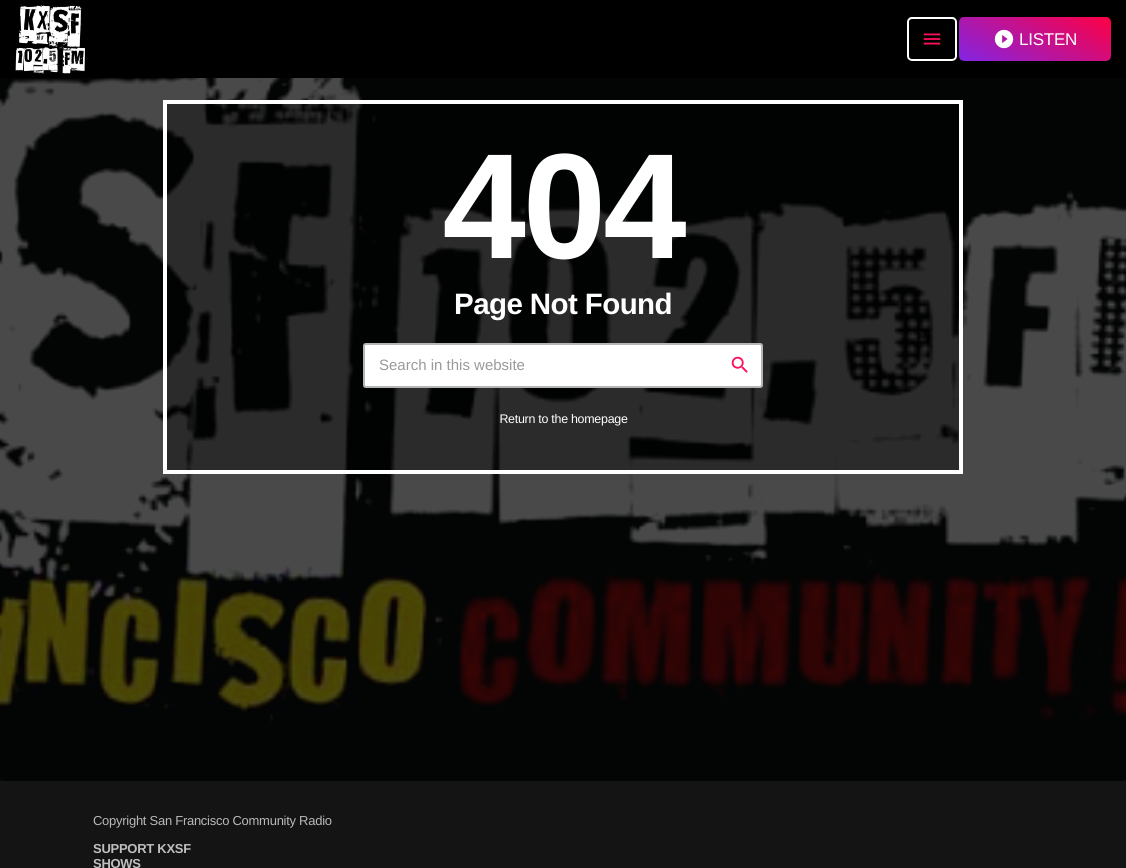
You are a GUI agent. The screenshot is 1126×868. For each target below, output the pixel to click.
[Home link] (50, 39)
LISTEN (1035, 39)
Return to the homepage (563, 419)
